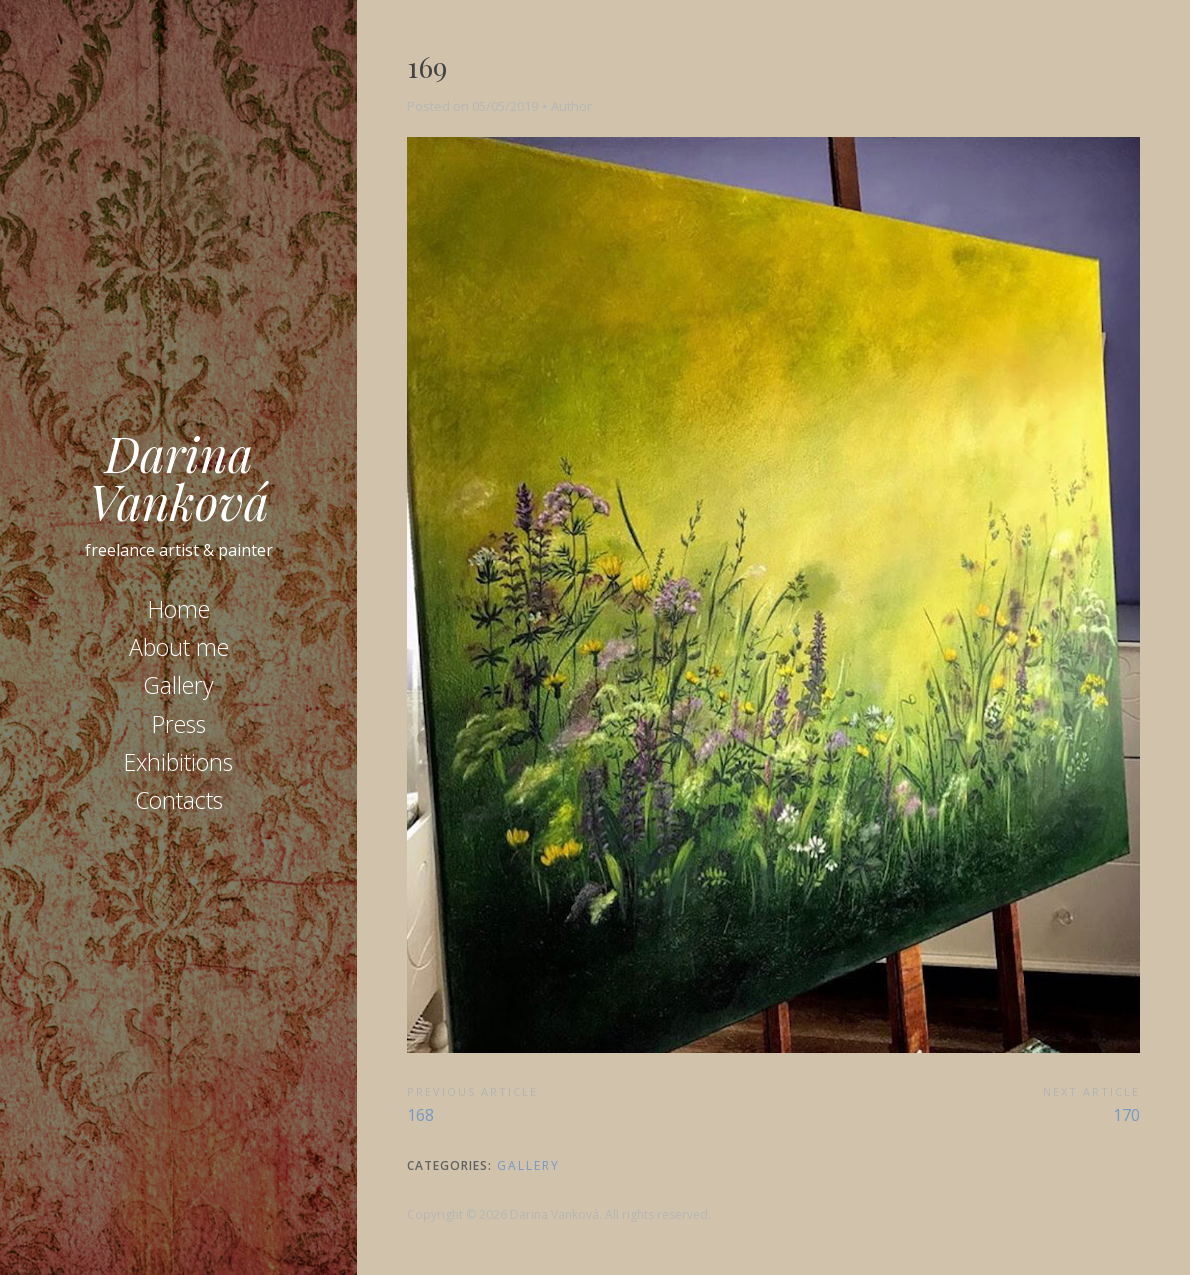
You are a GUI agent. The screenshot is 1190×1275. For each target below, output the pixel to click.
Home (179, 609)
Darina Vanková (179, 477)
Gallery (178, 685)
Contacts (179, 800)
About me (179, 647)
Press (179, 724)
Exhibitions (178, 762)
